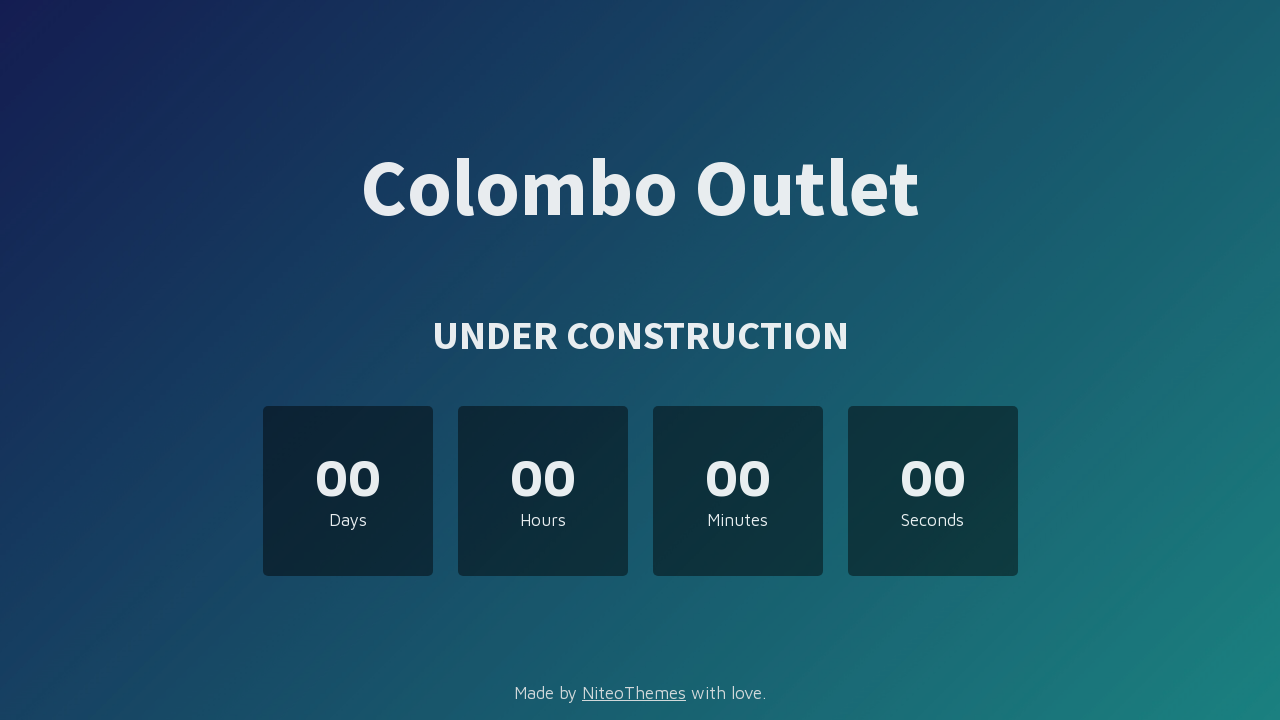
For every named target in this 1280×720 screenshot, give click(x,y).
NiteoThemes (634, 693)
